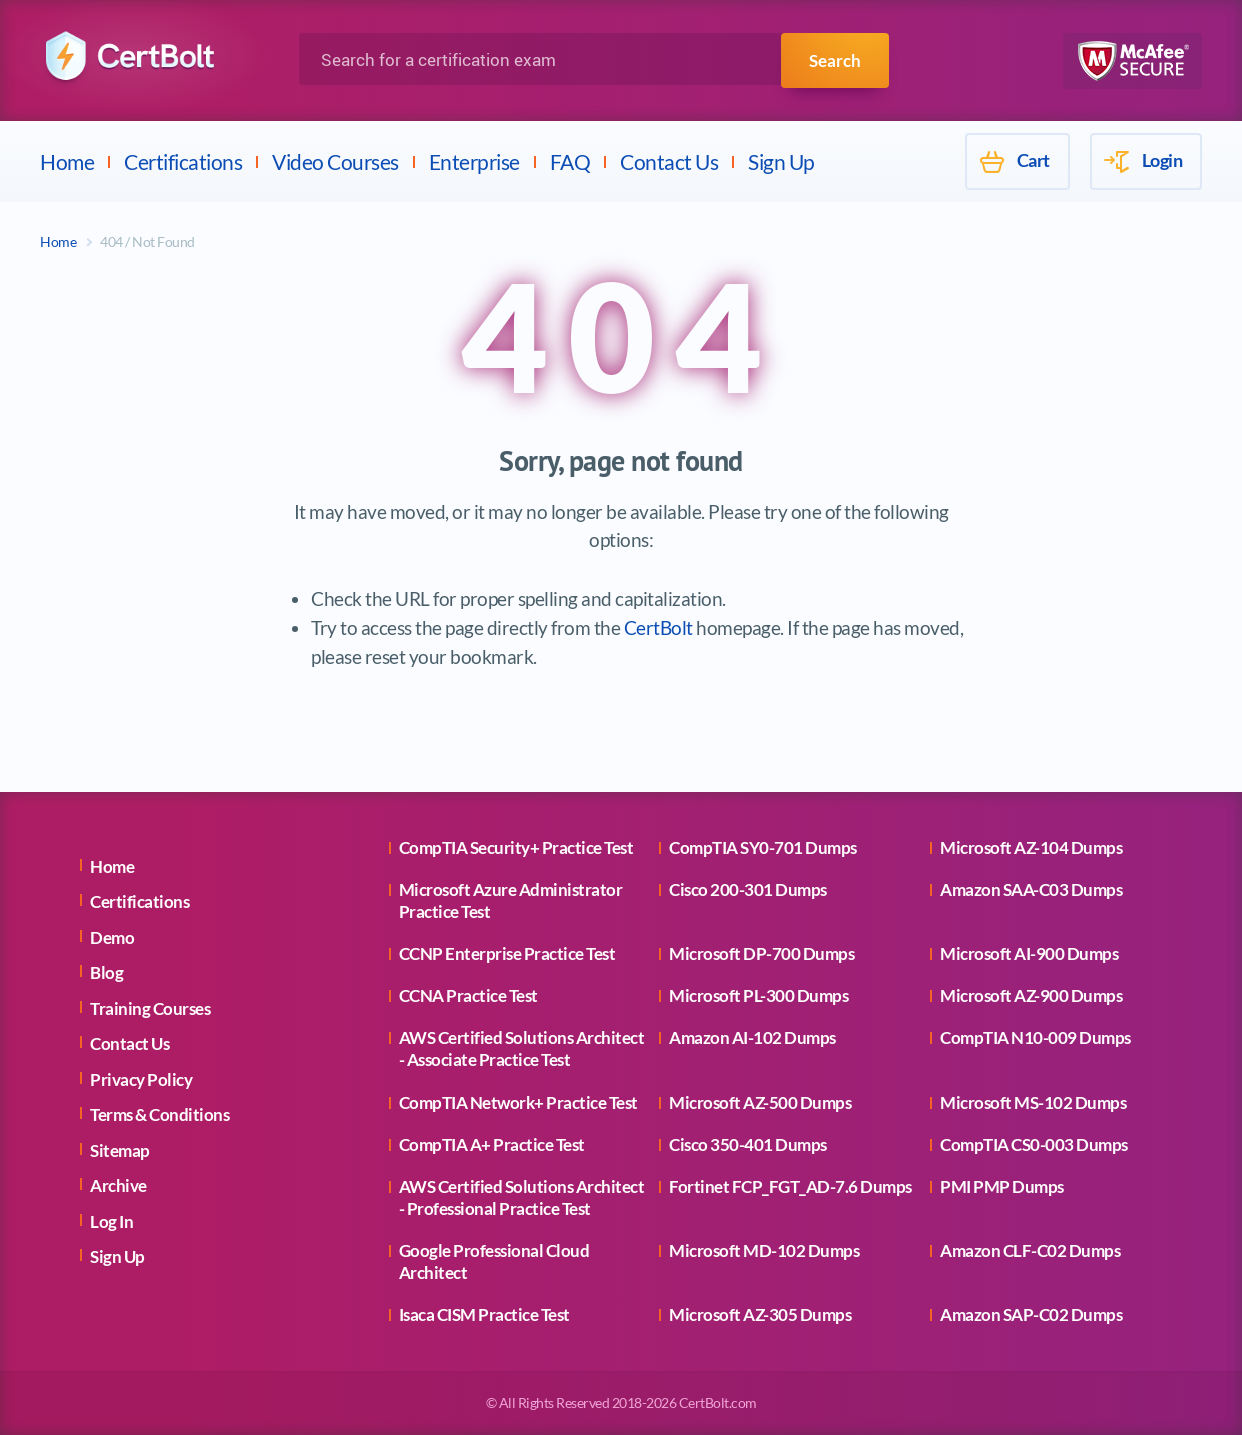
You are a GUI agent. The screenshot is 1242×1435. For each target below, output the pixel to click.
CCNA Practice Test (468, 995)
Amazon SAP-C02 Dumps (1031, 1314)
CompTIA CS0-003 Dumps (1034, 1144)
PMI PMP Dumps (1002, 1186)
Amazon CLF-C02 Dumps (1030, 1250)
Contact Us (669, 161)
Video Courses (335, 161)
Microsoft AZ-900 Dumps (1031, 995)
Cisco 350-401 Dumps (748, 1144)
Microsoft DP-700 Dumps (761, 953)
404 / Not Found (147, 241)
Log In (111, 1221)
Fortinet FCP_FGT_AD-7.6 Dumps (790, 1186)
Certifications (183, 161)
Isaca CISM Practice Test (484, 1314)
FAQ (570, 161)
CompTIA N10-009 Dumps (1035, 1037)
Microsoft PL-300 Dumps (758, 995)
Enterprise (474, 161)
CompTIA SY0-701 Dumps (763, 847)
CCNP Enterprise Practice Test (507, 953)
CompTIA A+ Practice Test (492, 1144)
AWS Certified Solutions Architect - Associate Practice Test (522, 1048)
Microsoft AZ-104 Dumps (1031, 847)
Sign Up (781, 161)
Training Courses (150, 1008)
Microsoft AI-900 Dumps (1029, 953)
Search (833, 60)
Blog (106, 972)
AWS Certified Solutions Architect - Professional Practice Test (522, 1197)
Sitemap (120, 1150)
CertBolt (658, 627)
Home (67, 161)
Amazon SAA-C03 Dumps (1031, 889)
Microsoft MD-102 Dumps (764, 1250)
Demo (112, 937)
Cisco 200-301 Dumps (748, 889)
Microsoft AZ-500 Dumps (760, 1102)
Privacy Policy (141, 1079)
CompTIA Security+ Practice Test (516, 847)
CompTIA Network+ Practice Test (518, 1102)
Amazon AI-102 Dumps (752, 1037)
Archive (118, 1185)
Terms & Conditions (159, 1114)
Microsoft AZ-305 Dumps (760, 1314)
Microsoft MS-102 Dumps (1033, 1102)
